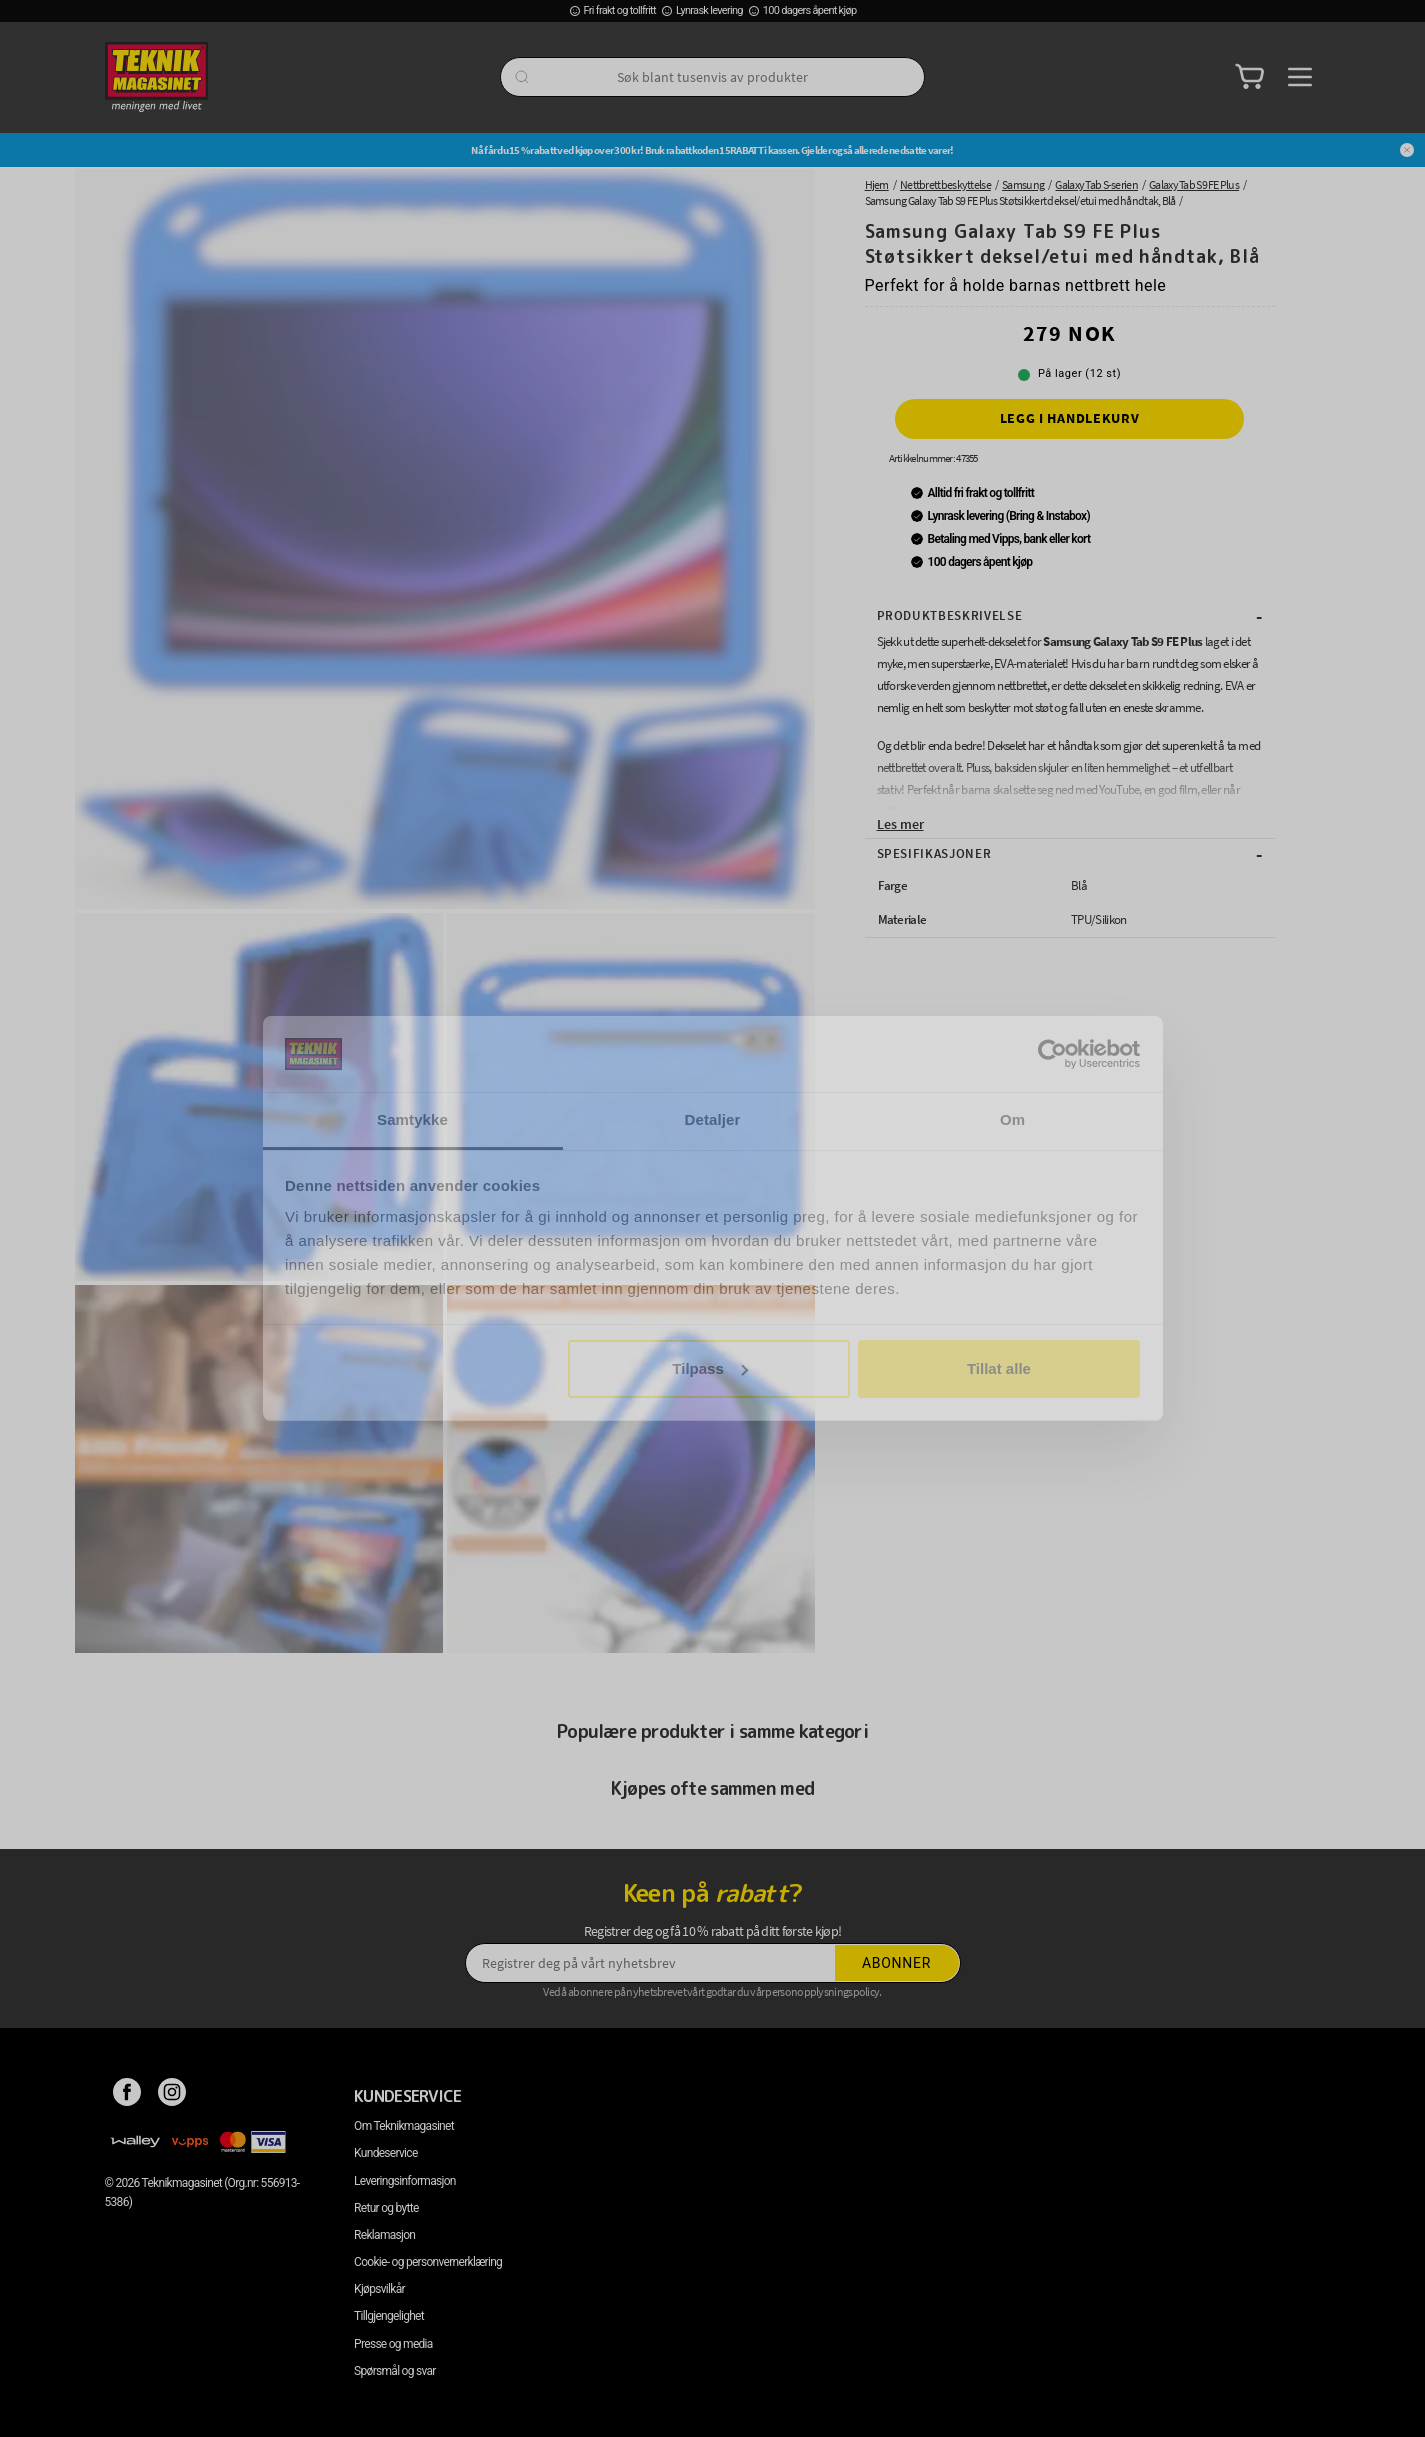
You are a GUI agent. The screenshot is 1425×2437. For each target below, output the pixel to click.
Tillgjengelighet (389, 2316)
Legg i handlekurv (1070, 418)
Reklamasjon (384, 2235)
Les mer (900, 824)
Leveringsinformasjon (405, 2181)
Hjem (877, 184)
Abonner (896, 1963)
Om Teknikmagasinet (404, 2126)
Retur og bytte (386, 2208)
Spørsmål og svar (395, 2371)
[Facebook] (127, 2096)
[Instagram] (172, 2096)
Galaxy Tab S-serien (1096, 184)
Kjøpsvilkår (379, 2289)
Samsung (1023, 184)
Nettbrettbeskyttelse (945, 184)
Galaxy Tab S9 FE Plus (1194, 184)
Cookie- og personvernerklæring (428, 2262)
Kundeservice (385, 2153)
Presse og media (393, 2344)
